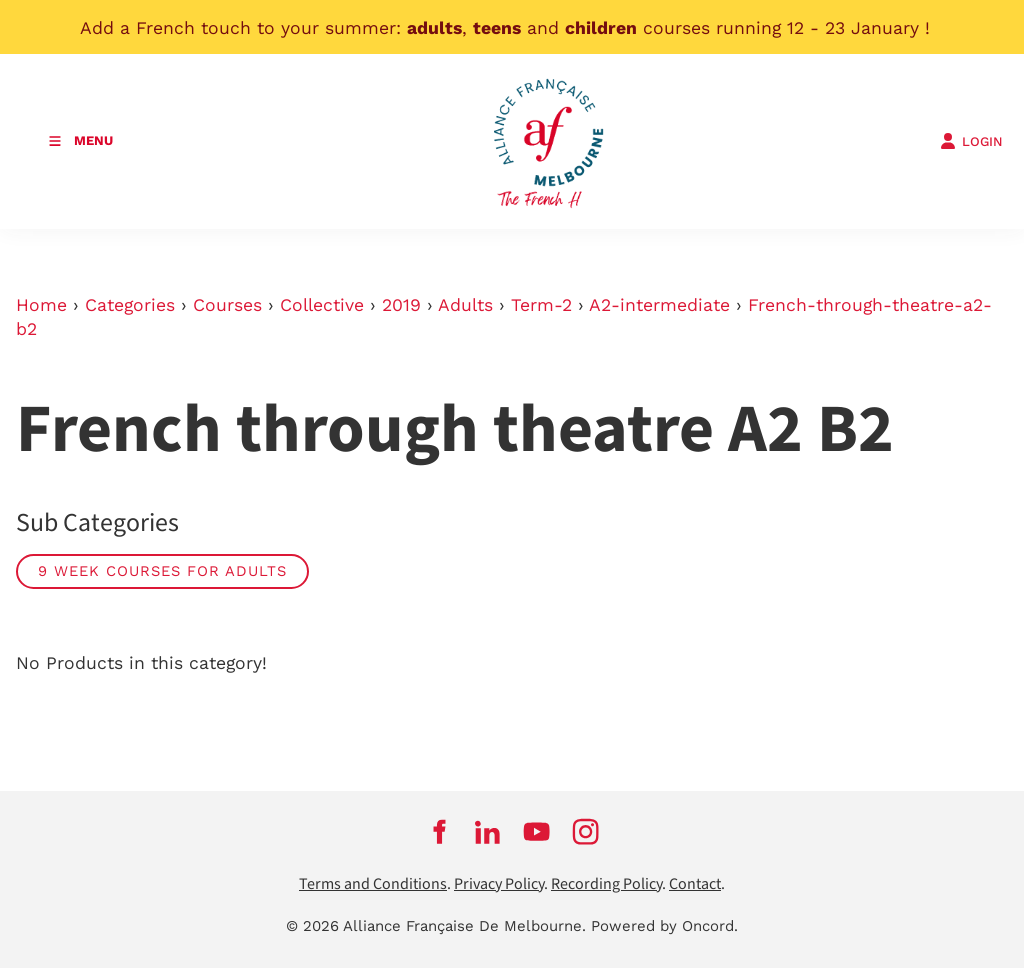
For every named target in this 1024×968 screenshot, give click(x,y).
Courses (227, 305)
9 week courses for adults (162, 571)
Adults (465, 305)
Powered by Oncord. (664, 926)
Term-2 (541, 305)
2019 (401, 305)
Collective (322, 305)
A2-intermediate (659, 305)
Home (41, 305)
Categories (130, 305)
